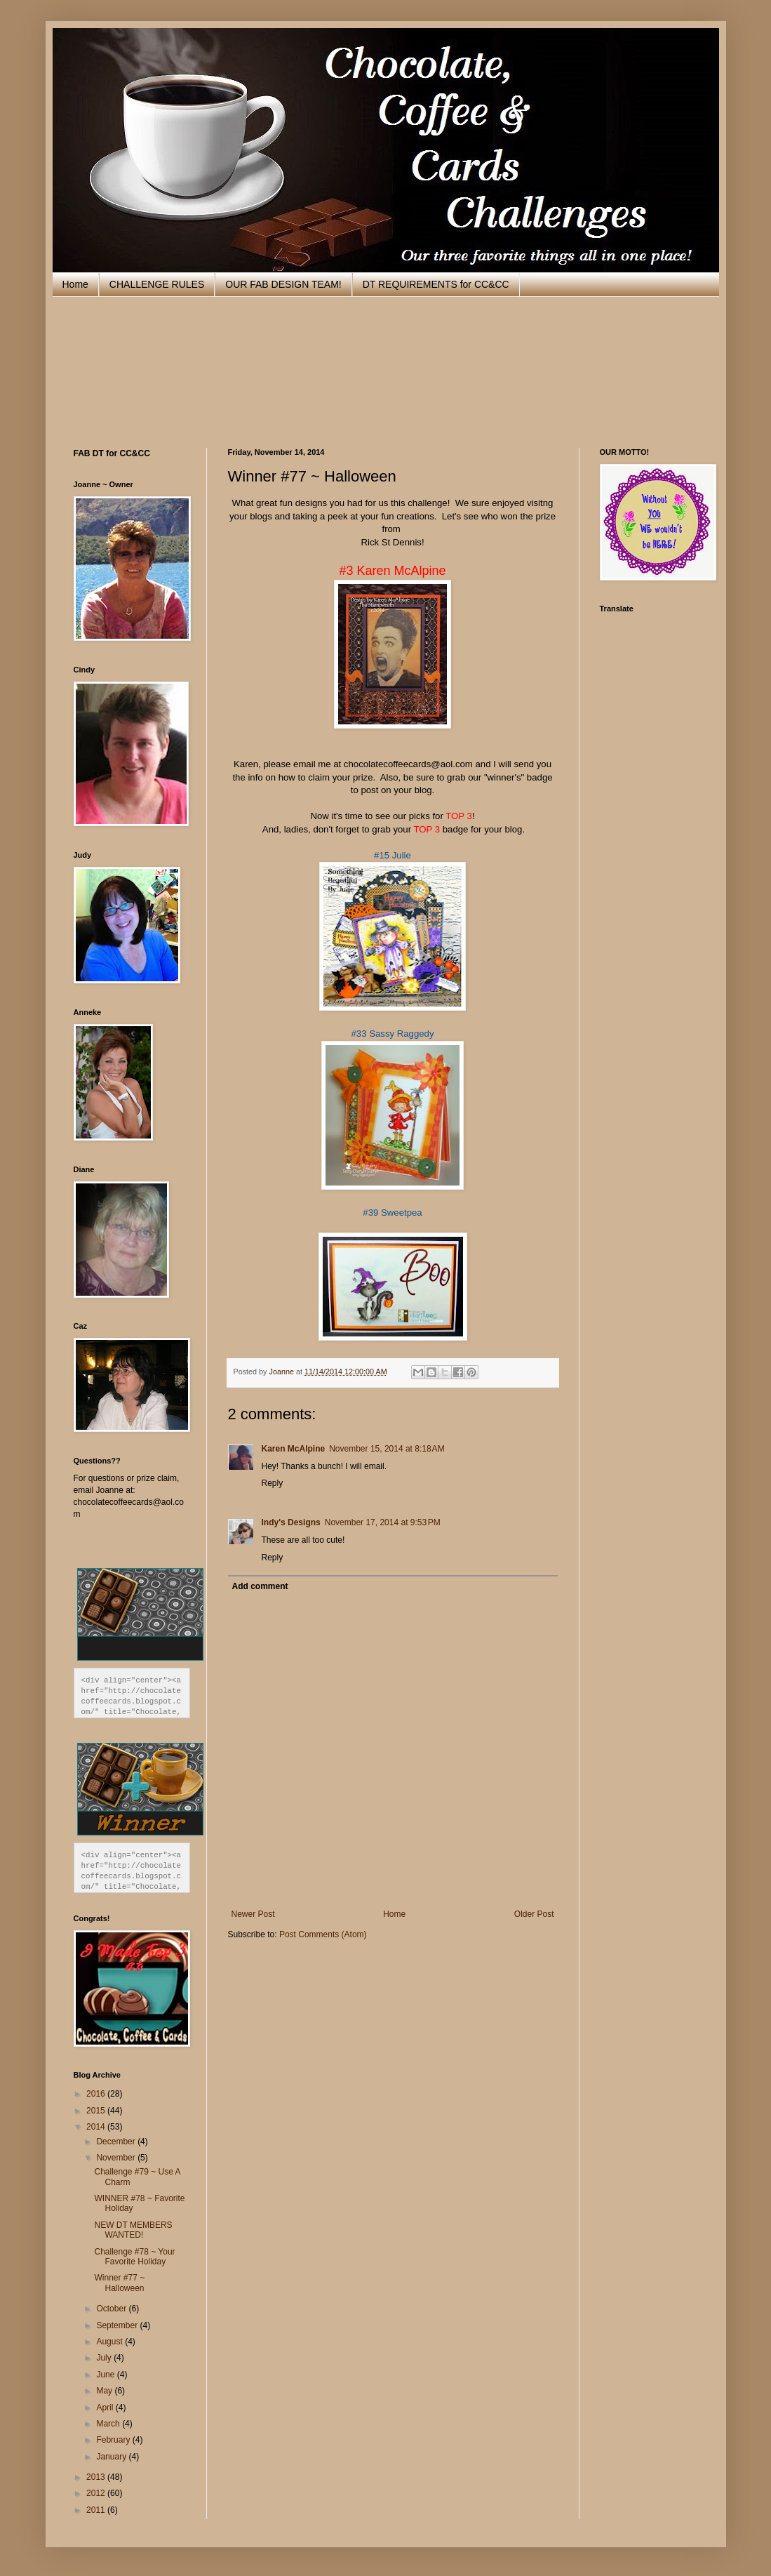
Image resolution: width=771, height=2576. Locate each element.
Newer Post (253, 1914)
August (110, 2341)
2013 (96, 2477)
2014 (96, 2127)
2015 (96, 2111)
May (105, 2391)
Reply (272, 1483)
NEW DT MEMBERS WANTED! (133, 2230)
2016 (96, 2094)
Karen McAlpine (294, 1449)
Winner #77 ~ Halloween (119, 2282)
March (109, 2424)
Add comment (260, 1586)
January (112, 2457)
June (106, 2374)
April (105, 2407)
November (117, 2158)
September (118, 2325)
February (114, 2440)
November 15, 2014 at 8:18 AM (386, 1449)
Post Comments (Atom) (323, 1934)
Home (75, 284)
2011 (96, 2510)
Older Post (534, 1914)
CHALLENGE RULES (156, 284)
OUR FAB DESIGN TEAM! (283, 284)
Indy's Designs (291, 1522)
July (105, 2358)
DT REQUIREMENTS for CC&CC (436, 284)
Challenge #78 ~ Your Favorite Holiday (134, 2256)
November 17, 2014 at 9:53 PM (383, 1522)
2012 (96, 2493)
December (117, 2141)
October (112, 2308)
